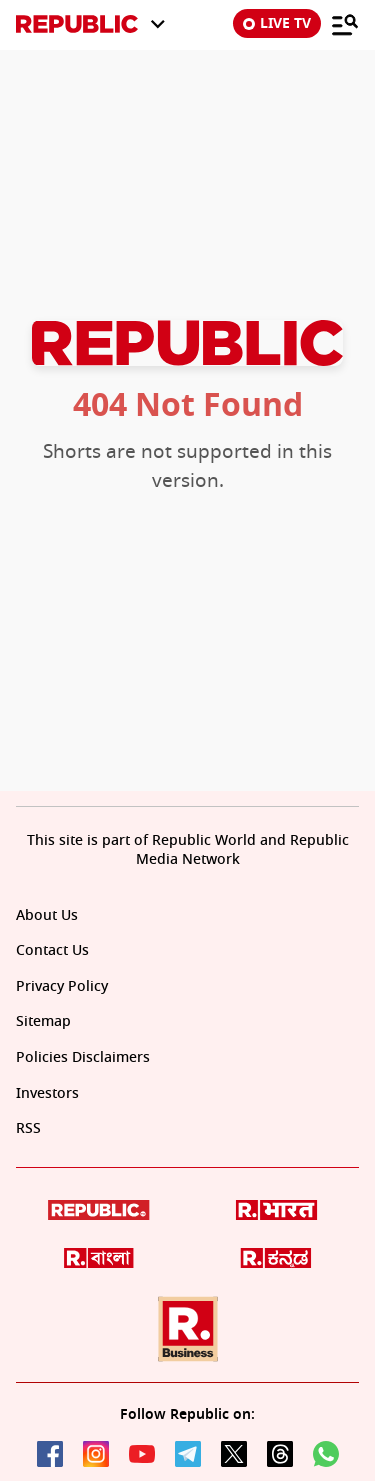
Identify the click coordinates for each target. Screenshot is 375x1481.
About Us (47, 915)
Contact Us (52, 950)
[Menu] (345, 24)
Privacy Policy (62, 986)
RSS (28, 1128)
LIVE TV (277, 23)
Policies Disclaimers (83, 1057)
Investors (47, 1093)
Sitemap (43, 1021)
